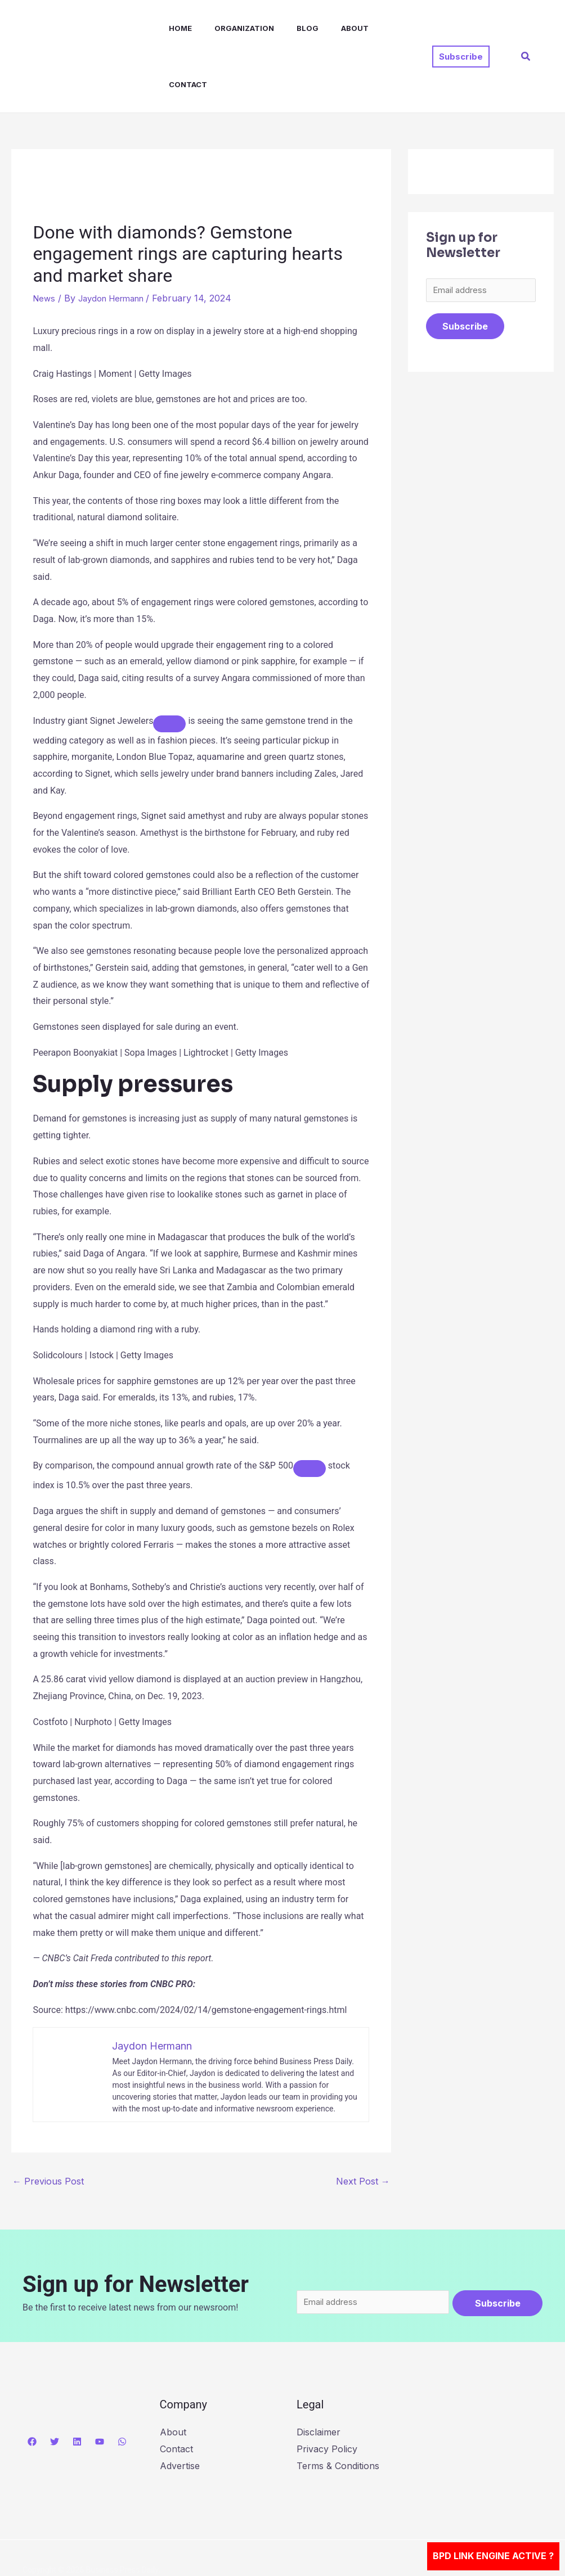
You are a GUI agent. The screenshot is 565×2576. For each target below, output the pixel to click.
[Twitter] (54, 2387)
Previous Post (48, 2125)
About (330, 28)
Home (169, 28)
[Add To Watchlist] (169, 667)
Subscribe (465, 272)
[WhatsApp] (122, 2387)
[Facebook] (32, 2387)
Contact (381, 28)
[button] (461, 28)
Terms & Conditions (338, 2411)
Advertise (180, 2411)
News (45, 241)
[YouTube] (99, 2387)
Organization (228, 28)
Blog (287, 28)
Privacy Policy (327, 2395)
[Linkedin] (77, 2387)
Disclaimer (318, 2378)
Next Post (363, 2125)
